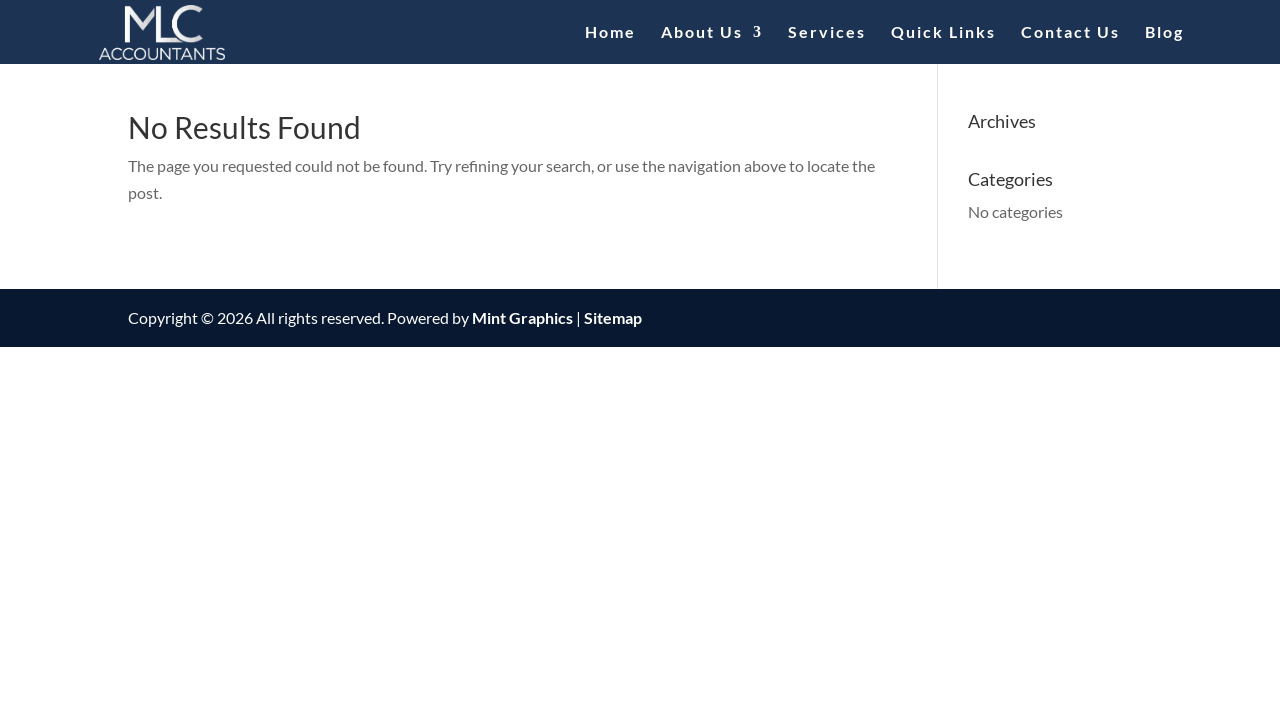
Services (827, 33)
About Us (702, 33)
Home (610, 33)
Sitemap (613, 317)
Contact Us (1070, 33)
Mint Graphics (522, 317)
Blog (1164, 33)
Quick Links (943, 33)
